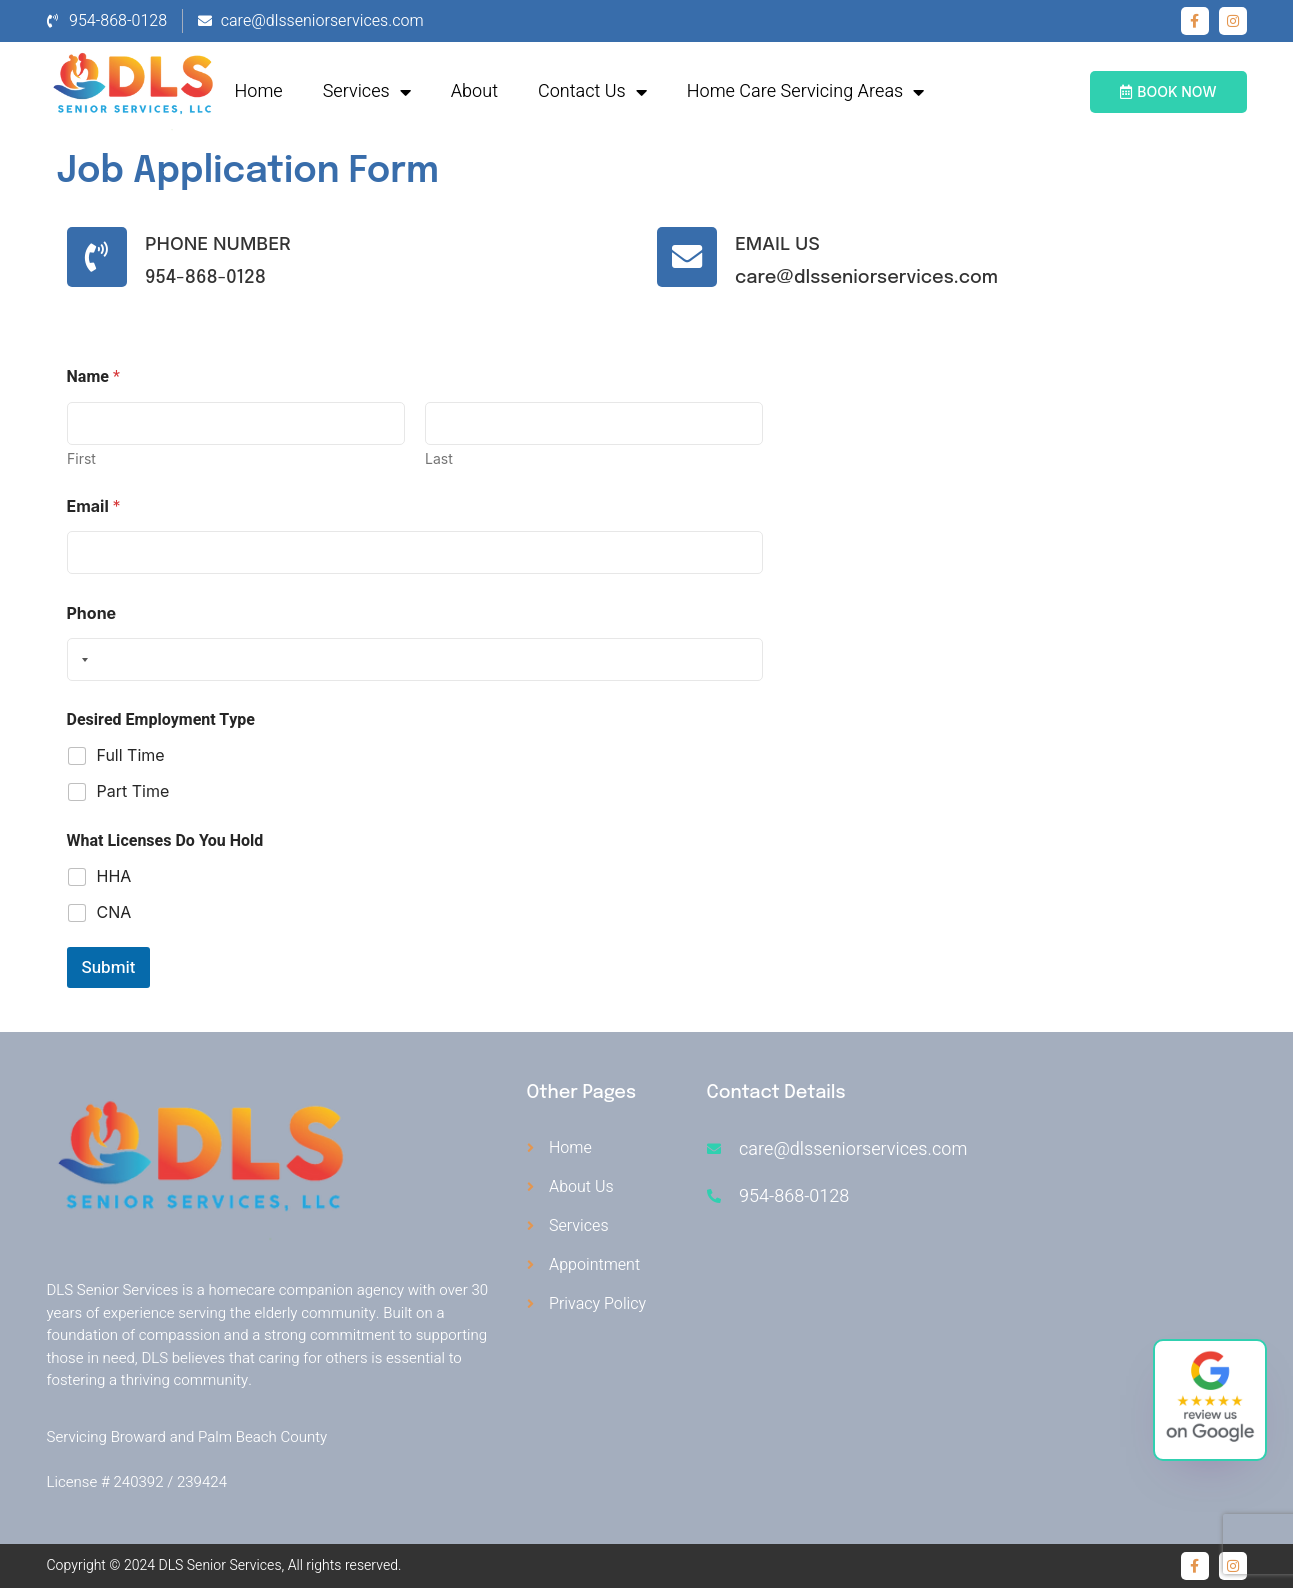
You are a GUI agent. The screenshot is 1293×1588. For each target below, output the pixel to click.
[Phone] (415, 659)
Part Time (133, 791)
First (81, 458)
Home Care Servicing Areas (806, 92)
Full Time (131, 755)
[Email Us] (689, 257)
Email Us (781, 243)
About (474, 91)
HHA (114, 876)
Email (94, 506)
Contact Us (592, 92)
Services (367, 92)
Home (259, 91)
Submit (109, 967)
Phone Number (222, 243)
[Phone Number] (99, 257)
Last (439, 458)
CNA (114, 912)
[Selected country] (81, 659)
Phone (92, 613)
